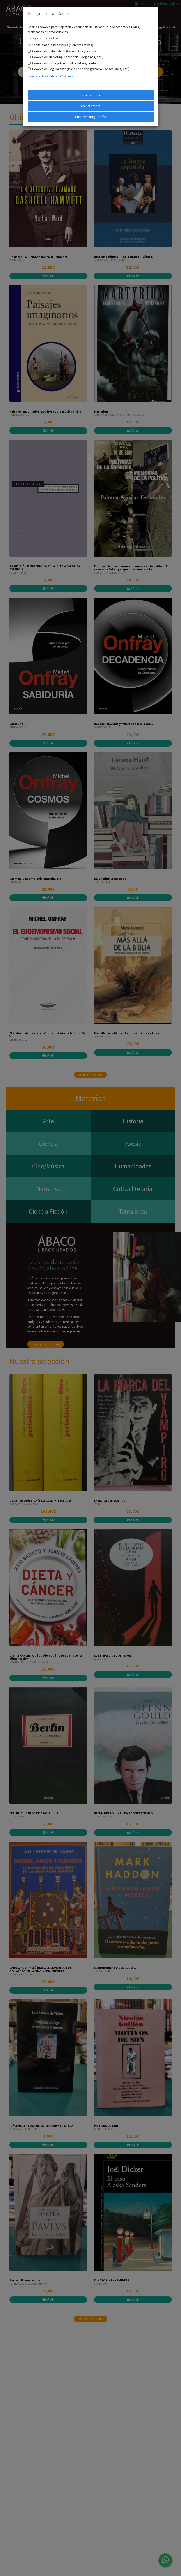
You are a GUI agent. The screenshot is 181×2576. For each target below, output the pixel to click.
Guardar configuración (90, 117)
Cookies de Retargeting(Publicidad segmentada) (64, 63)
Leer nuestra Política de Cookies (50, 76)
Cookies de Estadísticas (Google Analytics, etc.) (63, 51)
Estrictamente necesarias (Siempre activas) (60, 45)
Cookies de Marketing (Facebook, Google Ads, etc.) (65, 57)
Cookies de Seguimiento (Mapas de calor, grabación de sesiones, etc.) (78, 69)
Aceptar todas (91, 106)
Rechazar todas (90, 95)
